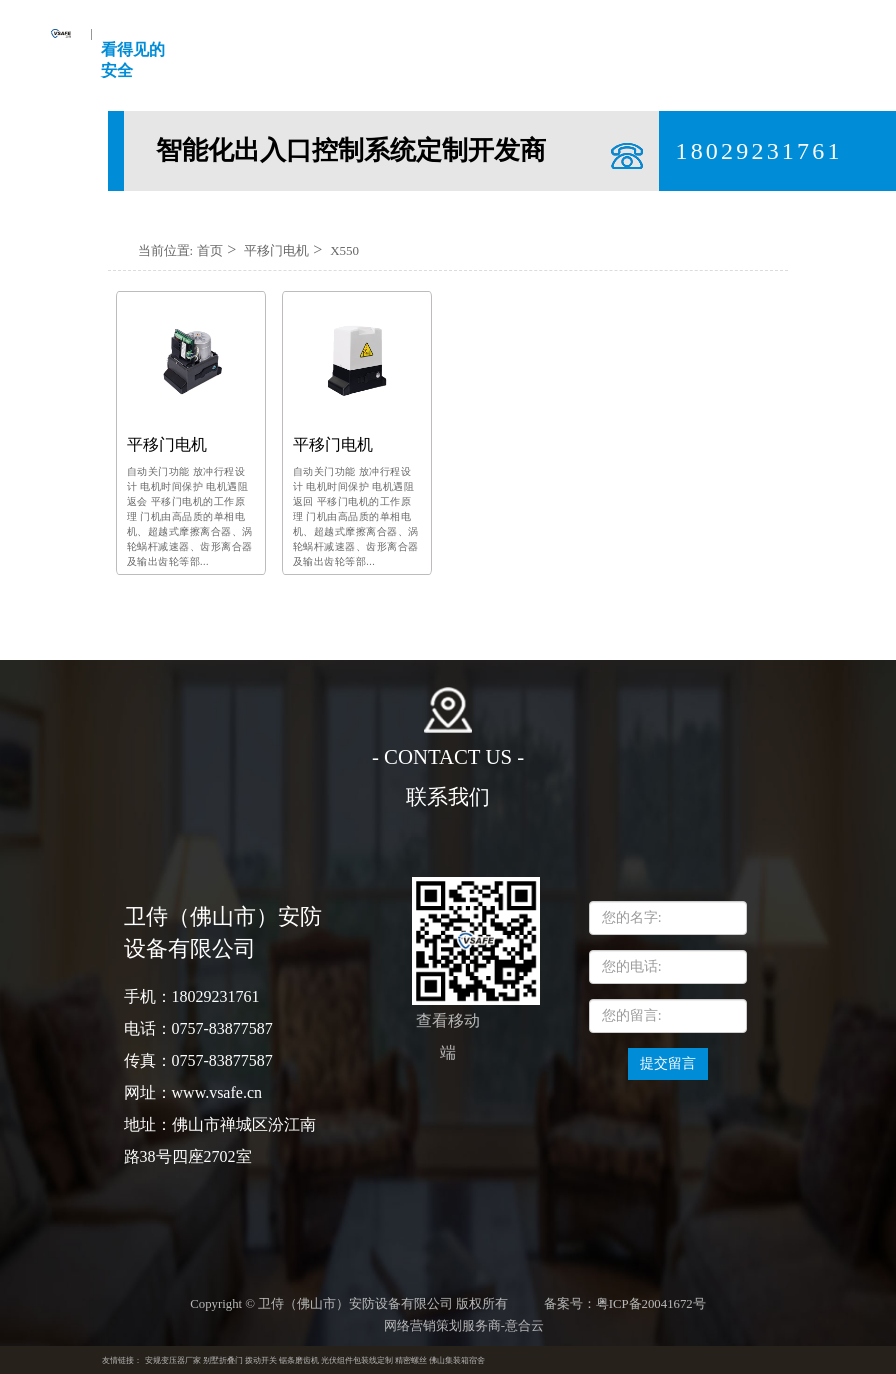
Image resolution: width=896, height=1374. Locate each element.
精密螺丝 (411, 1360)
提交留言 (668, 1063)
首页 (210, 250)
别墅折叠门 (223, 1360)
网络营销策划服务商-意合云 (464, 1326)
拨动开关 (261, 1360)
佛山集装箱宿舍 (457, 1360)
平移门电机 (276, 250)
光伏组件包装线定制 (357, 1360)
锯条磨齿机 (299, 1360)
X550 (344, 250)
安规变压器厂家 (173, 1360)
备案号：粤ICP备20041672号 (625, 1304)
